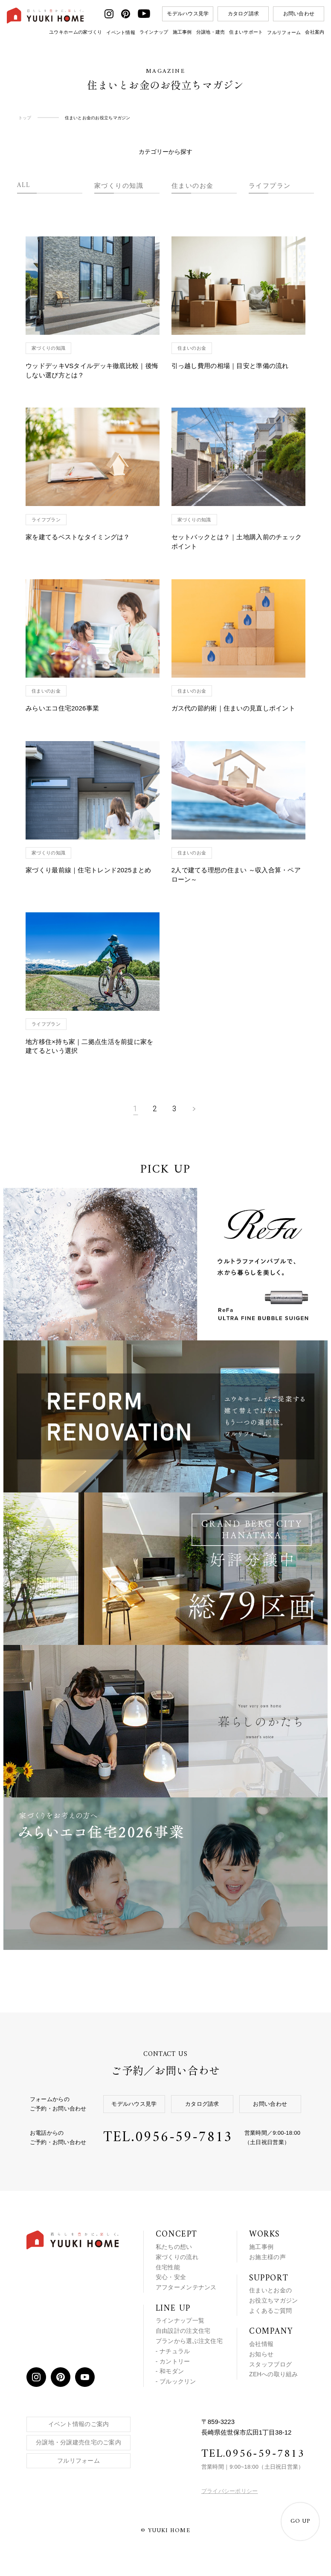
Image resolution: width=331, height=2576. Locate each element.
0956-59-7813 (183, 2137)
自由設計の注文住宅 (183, 2330)
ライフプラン (270, 185)
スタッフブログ (270, 2364)
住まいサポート (246, 31)
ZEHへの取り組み (273, 2374)
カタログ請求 (243, 14)
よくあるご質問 (270, 2310)
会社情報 (261, 2343)
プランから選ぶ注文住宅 (189, 2340)
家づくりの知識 (119, 185)
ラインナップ (153, 31)
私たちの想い (174, 2246)
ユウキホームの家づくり (75, 31)
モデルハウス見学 (188, 14)
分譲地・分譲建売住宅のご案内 (78, 2442)
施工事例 (182, 31)
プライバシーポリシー (229, 2491)
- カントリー (173, 2361)
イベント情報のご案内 (78, 2424)
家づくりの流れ (177, 2257)
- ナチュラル (173, 2351)
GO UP (300, 2521)
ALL (24, 185)
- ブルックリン (176, 2381)
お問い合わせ (299, 14)
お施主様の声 (267, 2257)
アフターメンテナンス (186, 2287)
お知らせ (261, 2354)
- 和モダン (170, 2371)
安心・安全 (171, 2277)
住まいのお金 (192, 185)
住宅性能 (168, 2267)
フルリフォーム (284, 32)
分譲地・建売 (210, 31)
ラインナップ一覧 (180, 2320)
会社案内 (314, 31)
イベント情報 (120, 32)
